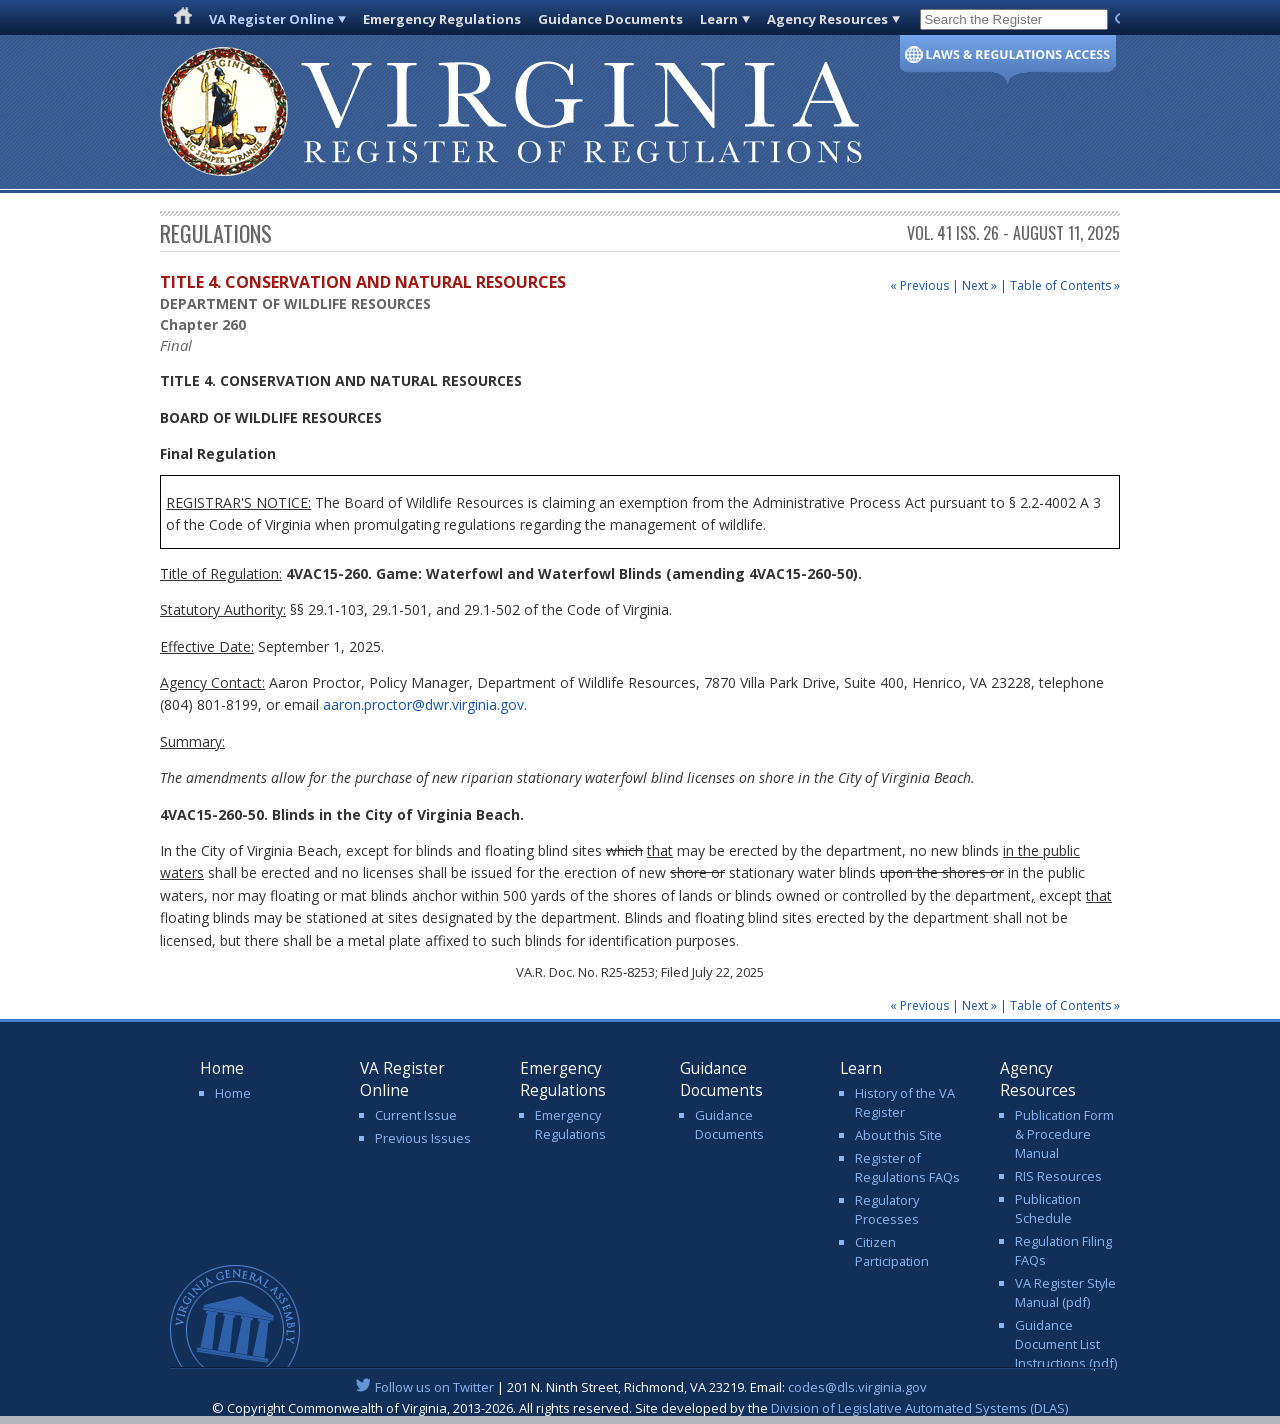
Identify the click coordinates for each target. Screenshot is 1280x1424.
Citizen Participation (892, 1251)
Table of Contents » (1065, 285)
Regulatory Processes (887, 1209)
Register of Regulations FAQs (907, 1167)
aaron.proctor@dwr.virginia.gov (423, 704)
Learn (719, 19)
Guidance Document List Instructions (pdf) (1066, 1344)
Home (233, 1093)
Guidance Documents (610, 19)
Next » (979, 285)
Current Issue (416, 1115)
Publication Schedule (1048, 1208)
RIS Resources (1058, 1176)
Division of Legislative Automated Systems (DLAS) (919, 1408)
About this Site (898, 1135)
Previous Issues (423, 1138)
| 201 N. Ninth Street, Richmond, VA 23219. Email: (640, 1387)
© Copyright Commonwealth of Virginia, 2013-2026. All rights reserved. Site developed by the (640, 1408)
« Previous (919, 285)
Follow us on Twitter (434, 1387)
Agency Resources (827, 19)
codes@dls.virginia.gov (857, 1387)
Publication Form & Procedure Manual (1064, 1134)
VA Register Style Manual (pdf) (1065, 1292)
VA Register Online (271, 19)
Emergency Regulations (442, 19)
